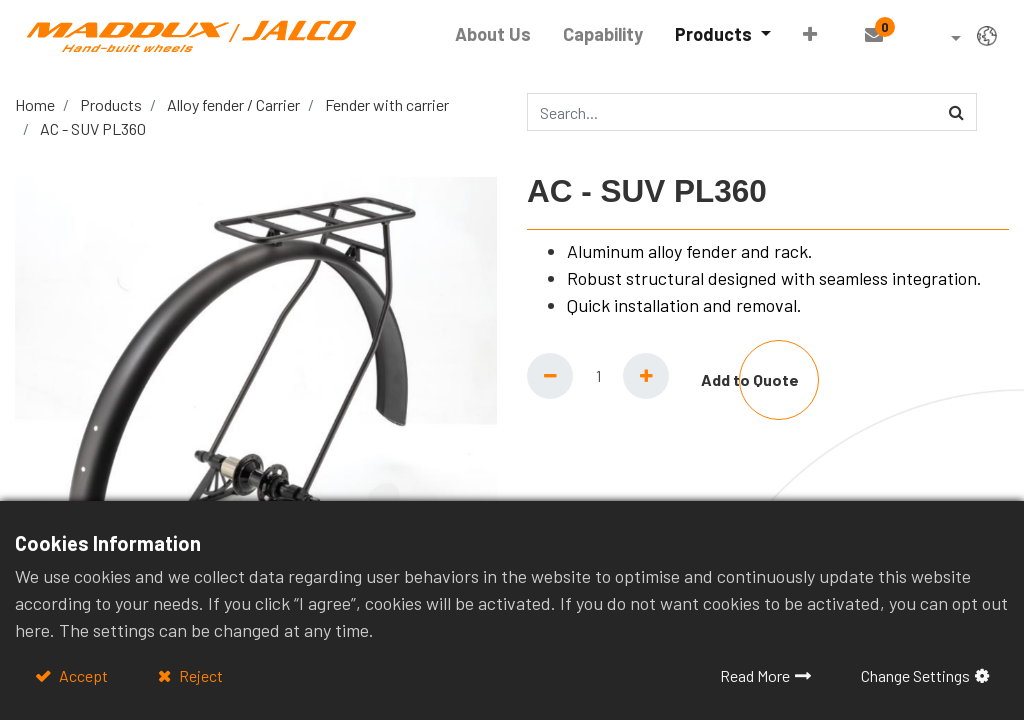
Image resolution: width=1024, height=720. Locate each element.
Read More (755, 675)
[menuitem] (489, 34)
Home (35, 104)
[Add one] (646, 376)
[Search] (956, 112)
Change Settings (915, 675)
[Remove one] (550, 376)
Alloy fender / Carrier (233, 104)
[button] (805, 34)
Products (111, 104)
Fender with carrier (387, 104)
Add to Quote (750, 379)
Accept (82, 675)
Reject (199, 675)
